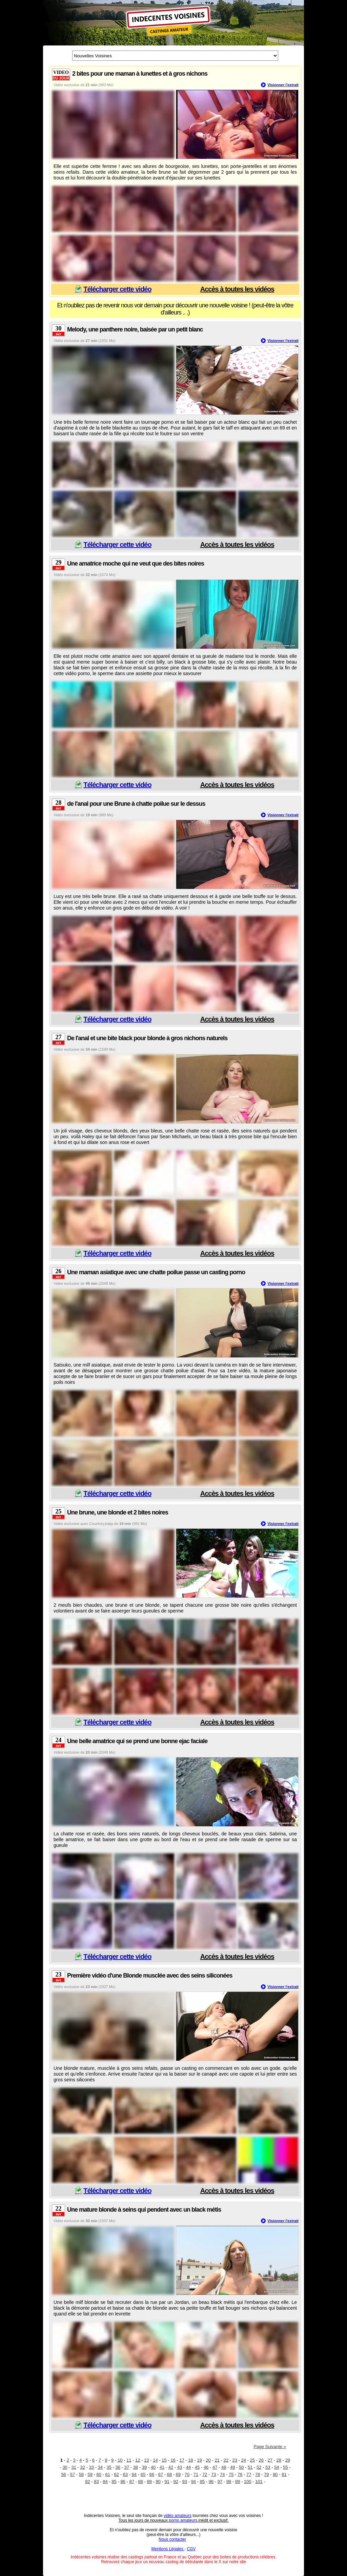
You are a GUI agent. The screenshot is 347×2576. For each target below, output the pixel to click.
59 (89, 2474)
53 (267, 2467)
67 (160, 2474)
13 (146, 2460)
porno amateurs (183, 2520)
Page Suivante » (270, 2446)
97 (220, 2481)
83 (96, 2481)
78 (257, 2474)
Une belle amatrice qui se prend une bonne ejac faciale (137, 1741)
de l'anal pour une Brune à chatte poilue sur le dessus (136, 803)
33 (91, 2467)
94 (193, 2481)
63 (125, 2474)
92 (176, 2481)
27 (270, 2460)
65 (143, 2474)
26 (261, 2460)
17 (181, 2460)
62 (116, 2474)
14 (155, 2460)
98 (228, 2481)
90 (158, 2481)
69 (178, 2474)
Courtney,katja (101, 1524)
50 (241, 2467)
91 (167, 2481)
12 (137, 2460)
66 (151, 2474)
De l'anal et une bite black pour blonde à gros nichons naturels (147, 1038)
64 (134, 2474)
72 (204, 2474)
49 (232, 2467)
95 (202, 2481)
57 (72, 2474)
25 (252, 2460)
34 (100, 2467)
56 (63, 2474)
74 (222, 2474)
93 (184, 2481)
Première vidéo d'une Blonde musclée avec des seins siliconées (149, 1975)
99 (237, 2481)
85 (113, 2481)
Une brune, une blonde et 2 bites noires (117, 1512)
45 (197, 2467)
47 (214, 2467)
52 (259, 2467)
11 (128, 2460)
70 (187, 2474)
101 (259, 2481)
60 (99, 2474)
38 (135, 2467)
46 (206, 2467)
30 (64, 2467)
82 (87, 2481)
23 (234, 2460)
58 (81, 2474)
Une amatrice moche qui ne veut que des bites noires (135, 563)
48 (223, 2467)
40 (153, 2467)
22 (225, 2460)
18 (190, 2460)
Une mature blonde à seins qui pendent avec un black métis (144, 2209)
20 (208, 2460)
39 (144, 2467)
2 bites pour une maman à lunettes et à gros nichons (139, 73)
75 (231, 2474)
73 (213, 2474)
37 (126, 2467)
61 (107, 2474)
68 (169, 2474)
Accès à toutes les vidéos (237, 289)
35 (109, 2467)
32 (82, 2467)
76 (240, 2474)
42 (170, 2467)
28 (279, 2460)
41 (162, 2467)
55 (285, 2467)
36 (118, 2467)
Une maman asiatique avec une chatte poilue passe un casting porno (156, 1272)
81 (284, 2474)
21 (217, 2460)
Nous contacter (172, 2539)
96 (211, 2481)
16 (172, 2460)
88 (140, 2481)
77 (248, 2474)
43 (179, 2467)
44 (188, 2467)
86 (122, 2481)
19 (199, 2460)
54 (276, 2467)
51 (250, 2467)
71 (195, 2474)
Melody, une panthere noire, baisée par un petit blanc (135, 329)
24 (243, 2460)
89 (149, 2481)
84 (105, 2481)
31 (73, 2467)
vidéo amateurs (177, 2515)
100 (247, 2481)
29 (287, 2460)
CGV (191, 2548)
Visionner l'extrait (283, 85)
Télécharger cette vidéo (117, 289)
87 (131, 2481)
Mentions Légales (167, 2548)
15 (164, 2460)
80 (275, 2474)
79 (266, 2474)
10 (120, 2460)
